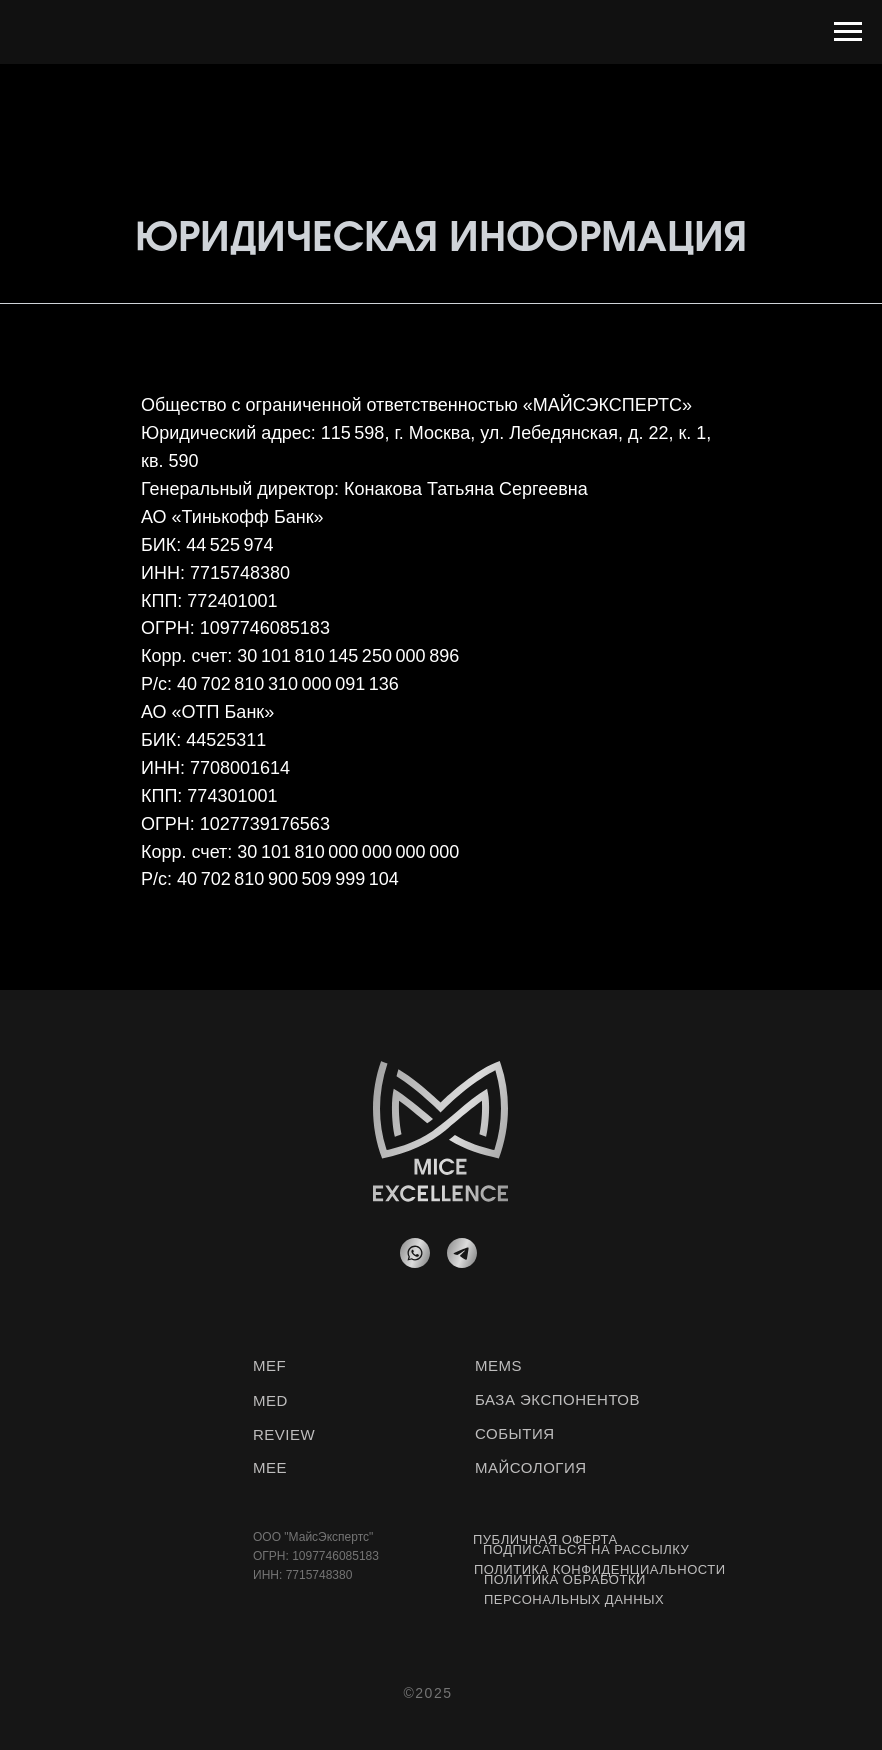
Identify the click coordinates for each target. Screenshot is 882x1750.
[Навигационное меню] (848, 32)
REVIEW (284, 1434)
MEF (269, 1365)
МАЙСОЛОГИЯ (531, 1467)
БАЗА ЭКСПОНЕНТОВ (557, 1399)
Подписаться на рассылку (586, 1549)
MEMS (498, 1365)
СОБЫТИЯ (515, 1433)
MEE (270, 1467)
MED (270, 1400)
